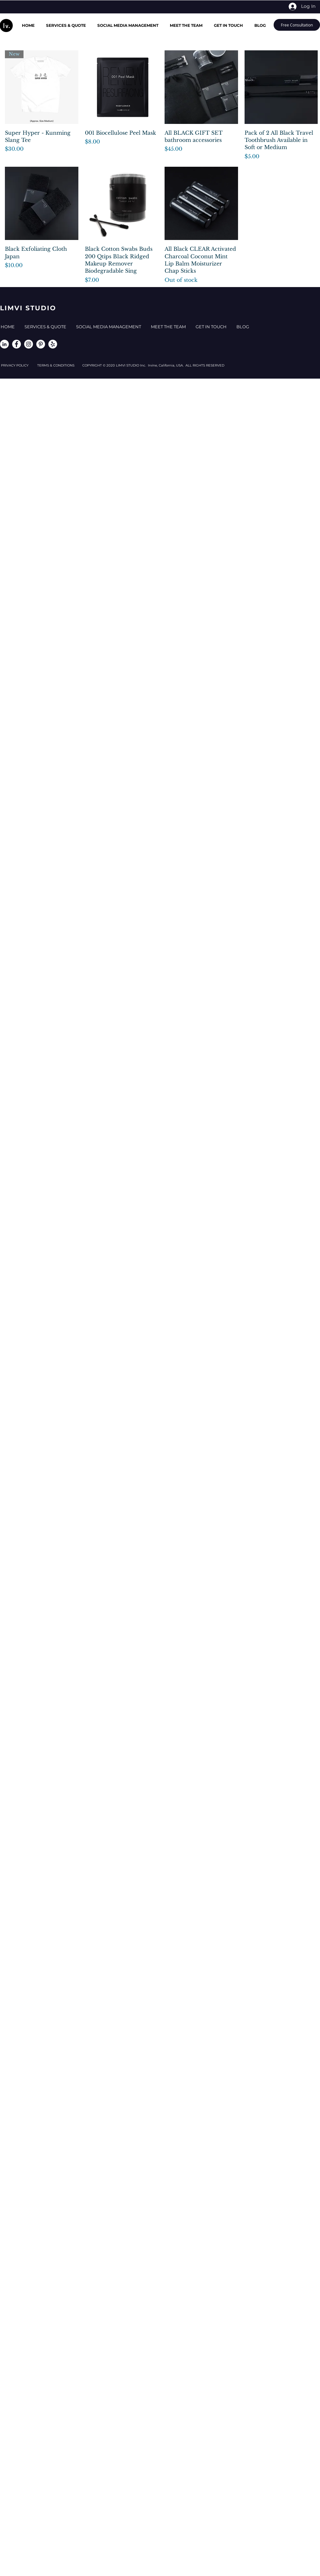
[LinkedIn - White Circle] (4, 344)
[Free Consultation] (297, 25)
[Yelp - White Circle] (52, 344)
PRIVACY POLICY (19, 365)
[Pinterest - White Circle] (40, 344)
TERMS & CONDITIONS (59, 365)
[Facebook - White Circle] (16, 344)
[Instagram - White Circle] (28, 344)
